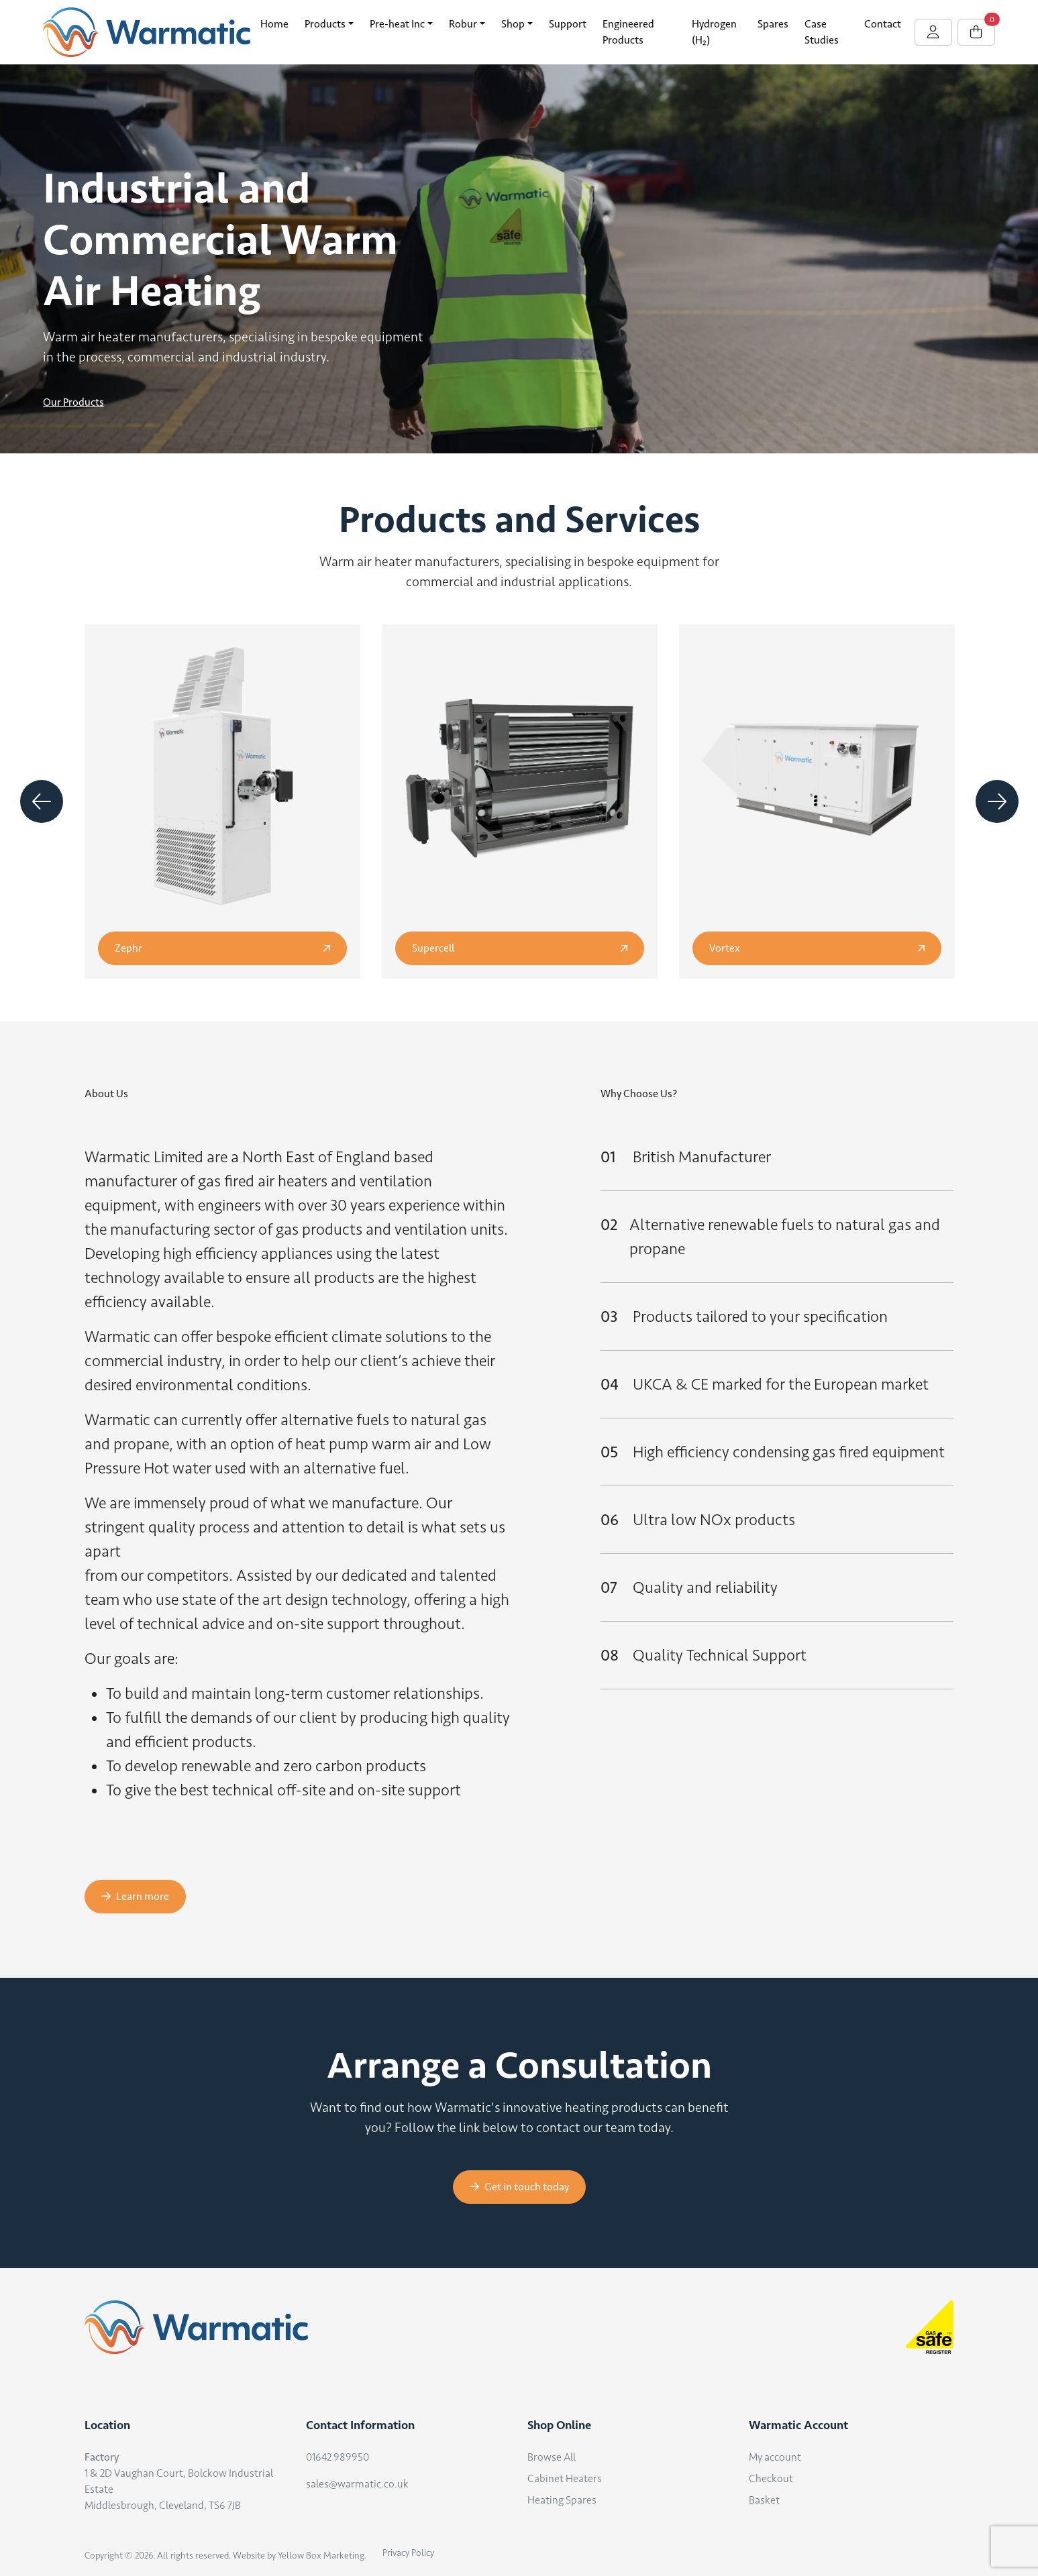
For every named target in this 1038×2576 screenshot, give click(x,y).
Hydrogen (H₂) (714, 31)
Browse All (551, 2457)
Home (274, 23)
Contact (882, 23)
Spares (773, 23)
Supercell (519, 948)
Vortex (817, 948)
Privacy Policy (408, 2553)
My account (775, 2457)
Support (567, 23)
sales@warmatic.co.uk (357, 2483)
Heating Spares (561, 2500)
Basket (764, 2500)
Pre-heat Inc (397, 23)
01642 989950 (337, 2457)
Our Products (73, 402)
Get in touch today (519, 2186)
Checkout (771, 2478)
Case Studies (822, 31)
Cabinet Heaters (564, 2478)
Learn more (135, 1896)
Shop (513, 23)
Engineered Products (628, 31)
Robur (463, 23)
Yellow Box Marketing (321, 2555)
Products (325, 23)
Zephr (222, 948)
